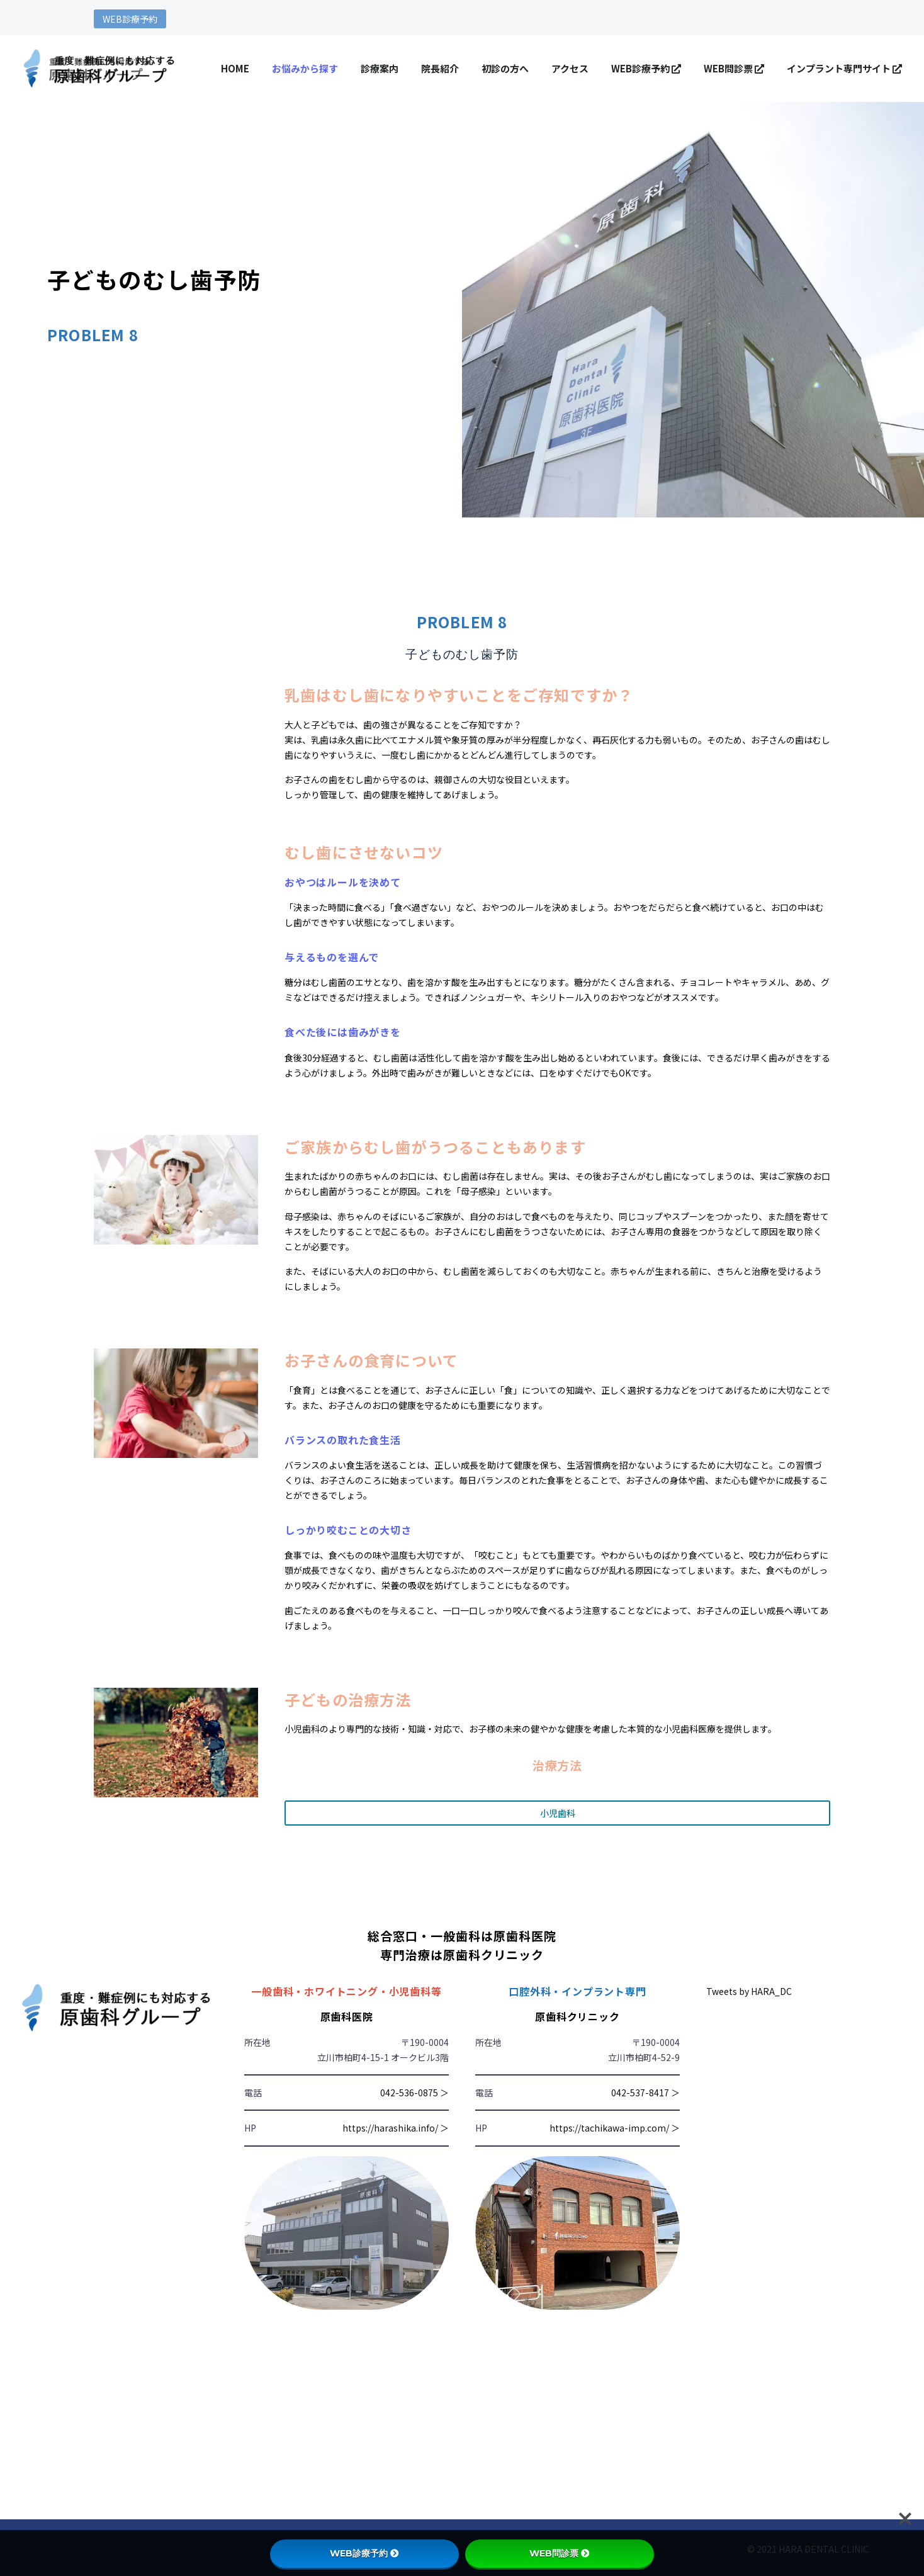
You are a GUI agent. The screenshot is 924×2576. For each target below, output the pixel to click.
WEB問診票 (734, 68)
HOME (235, 68)
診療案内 (379, 68)
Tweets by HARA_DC (749, 1991)
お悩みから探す (305, 68)
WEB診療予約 (130, 19)
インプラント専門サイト (844, 68)
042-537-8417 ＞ (645, 2092)
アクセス (570, 68)
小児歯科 (557, 1813)
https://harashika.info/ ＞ (395, 2127)
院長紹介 (440, 68)
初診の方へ (505, 68)
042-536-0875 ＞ (414, 2092)
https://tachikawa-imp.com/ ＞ (614, 2127)
